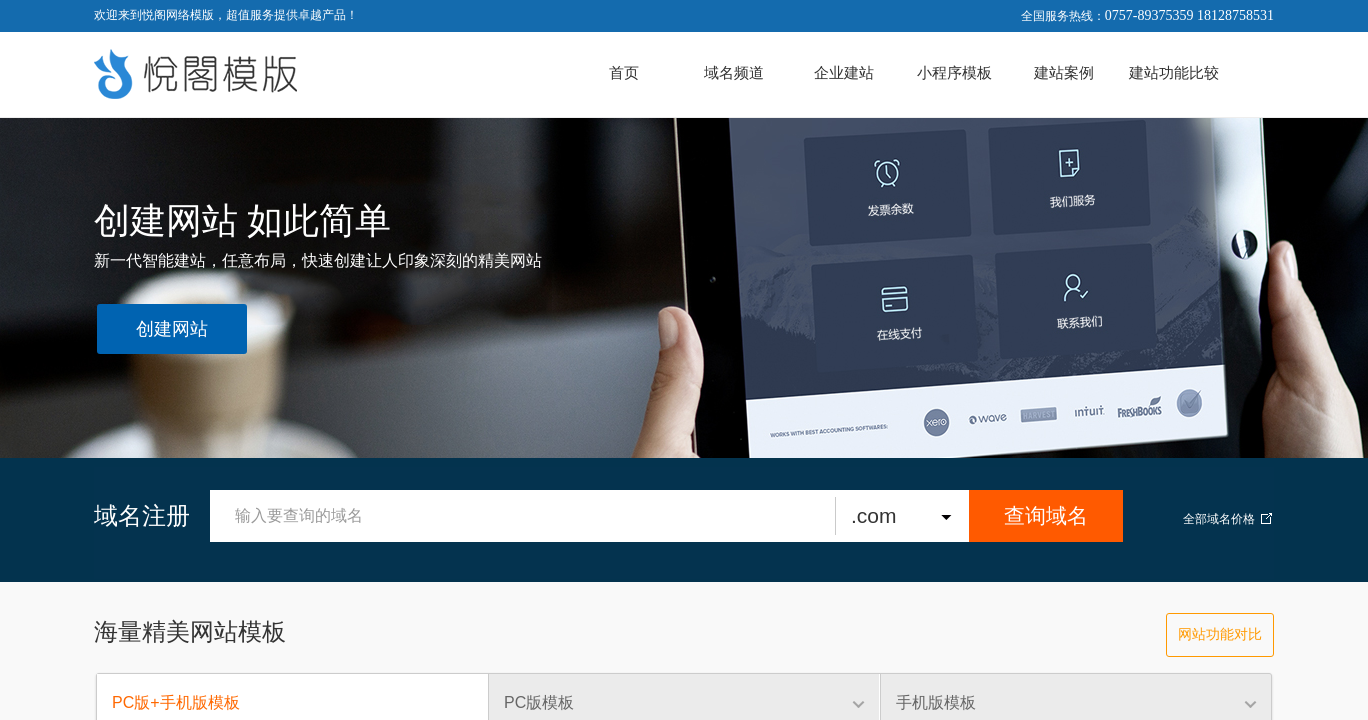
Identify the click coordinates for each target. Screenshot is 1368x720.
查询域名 (1046, 515)
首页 (624, 73)
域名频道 (734, 73)
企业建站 (844, 73)
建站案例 (1064, 73)
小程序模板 (954, 73)
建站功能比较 (1174, 73)
